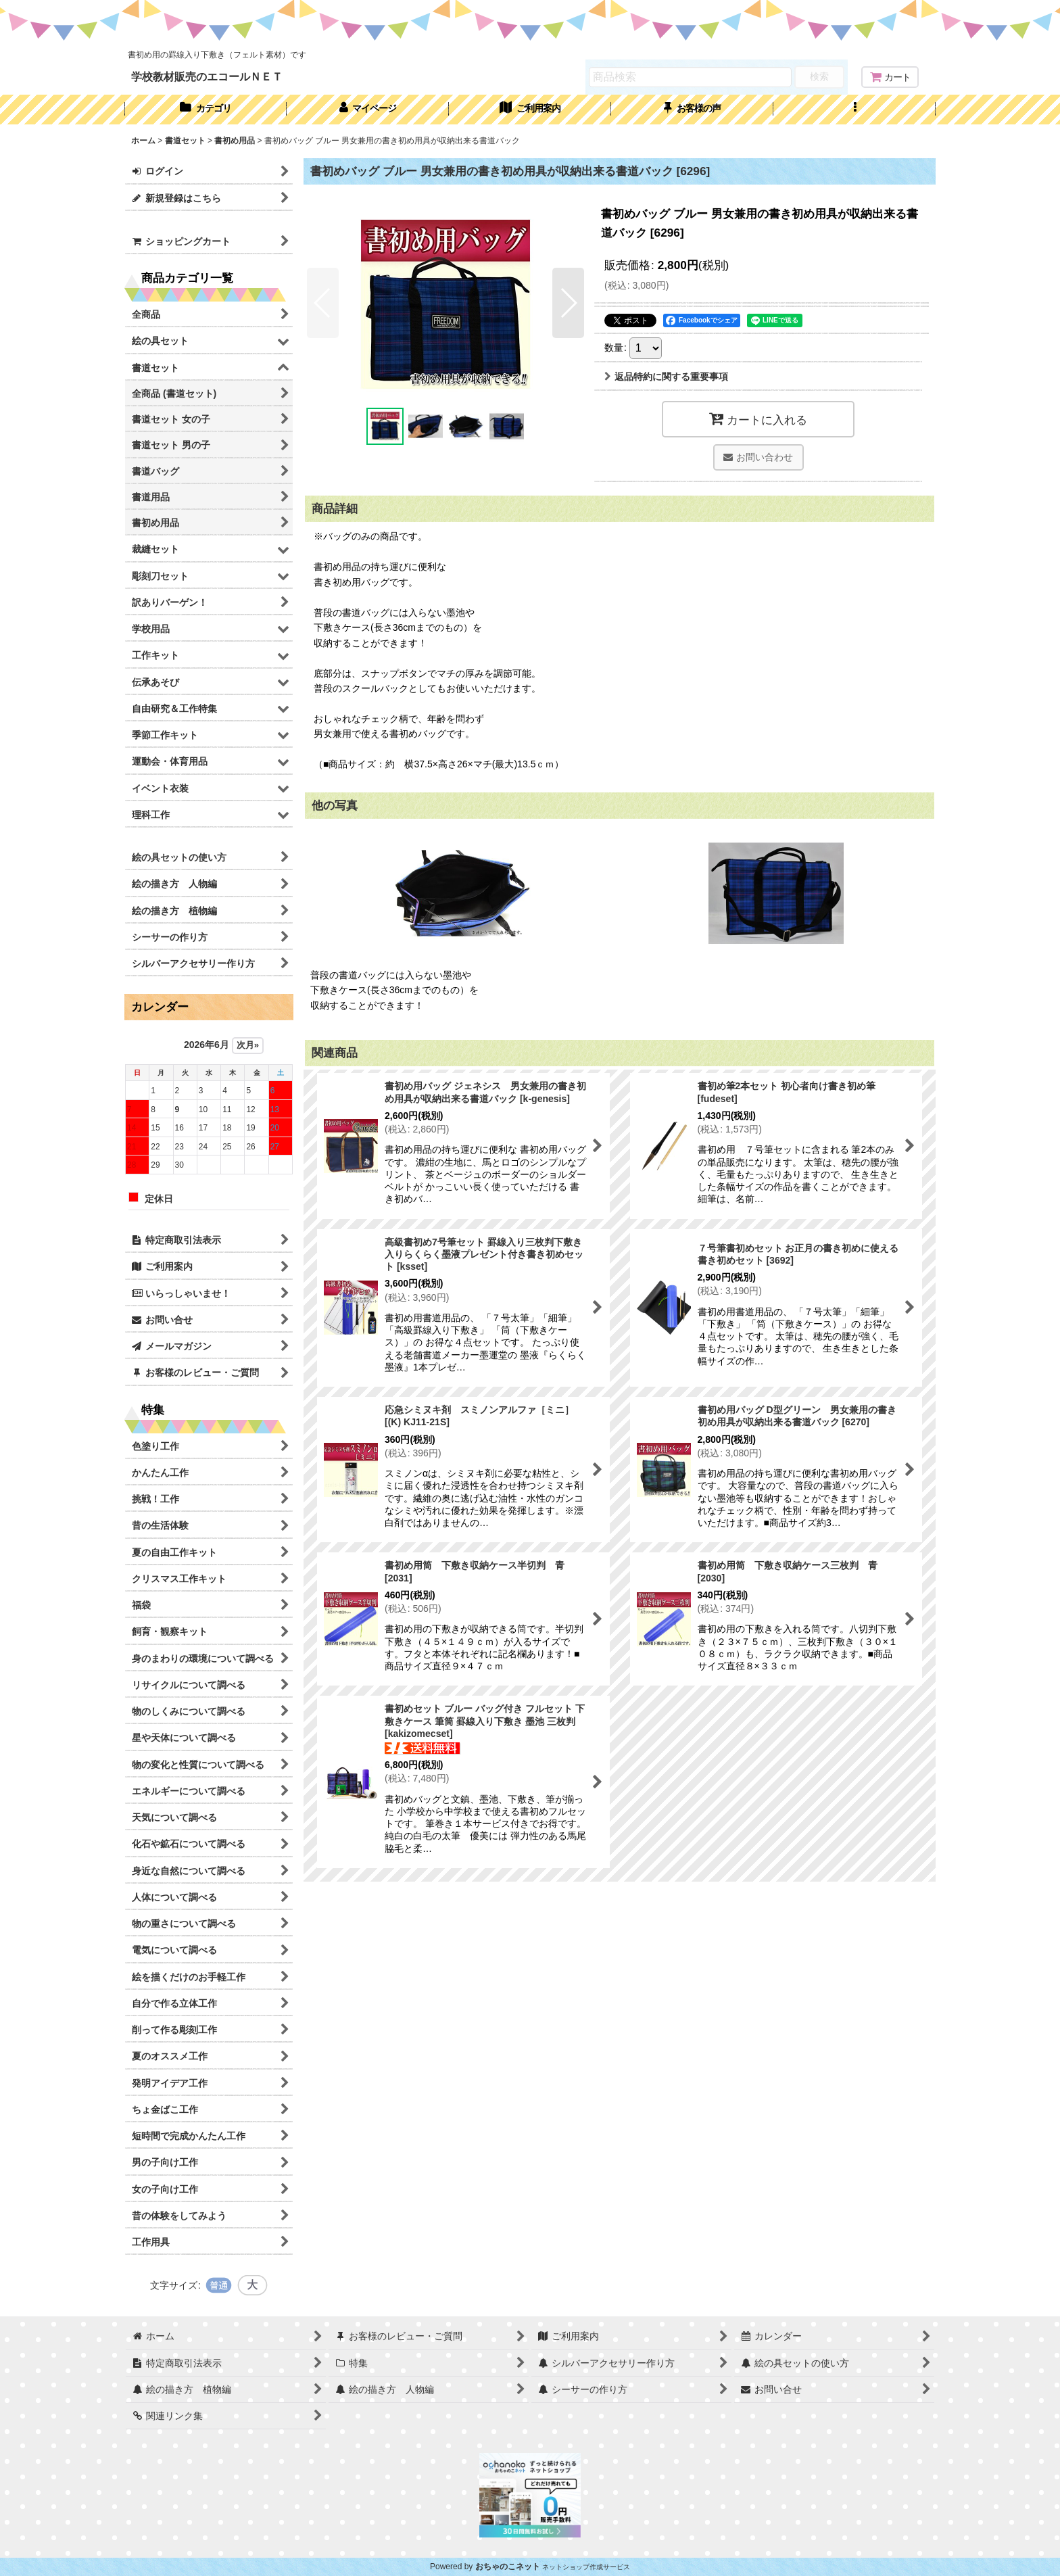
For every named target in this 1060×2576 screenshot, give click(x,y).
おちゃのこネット (507, 2566)
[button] (854, 109)
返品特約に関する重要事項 (666, 376)
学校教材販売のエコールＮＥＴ (207, 76)
